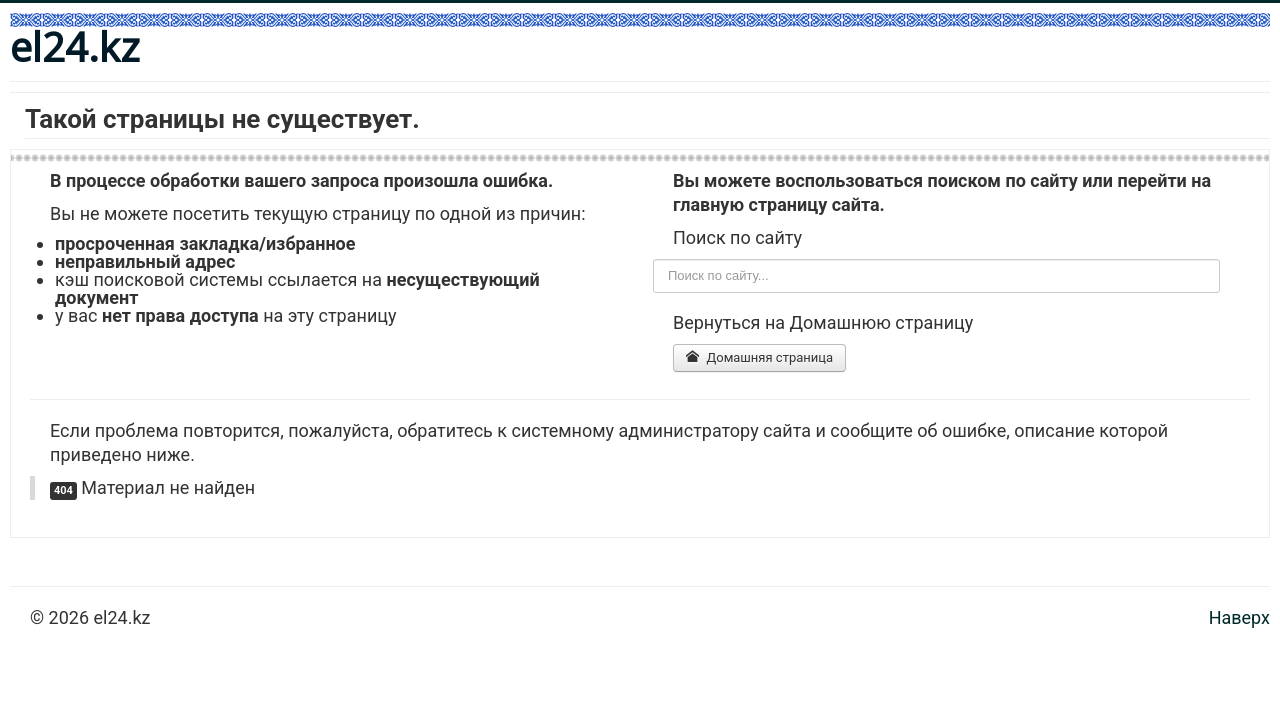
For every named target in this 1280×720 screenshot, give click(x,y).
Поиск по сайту (653, 259)
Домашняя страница (759, 357)
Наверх (1239, 617)
